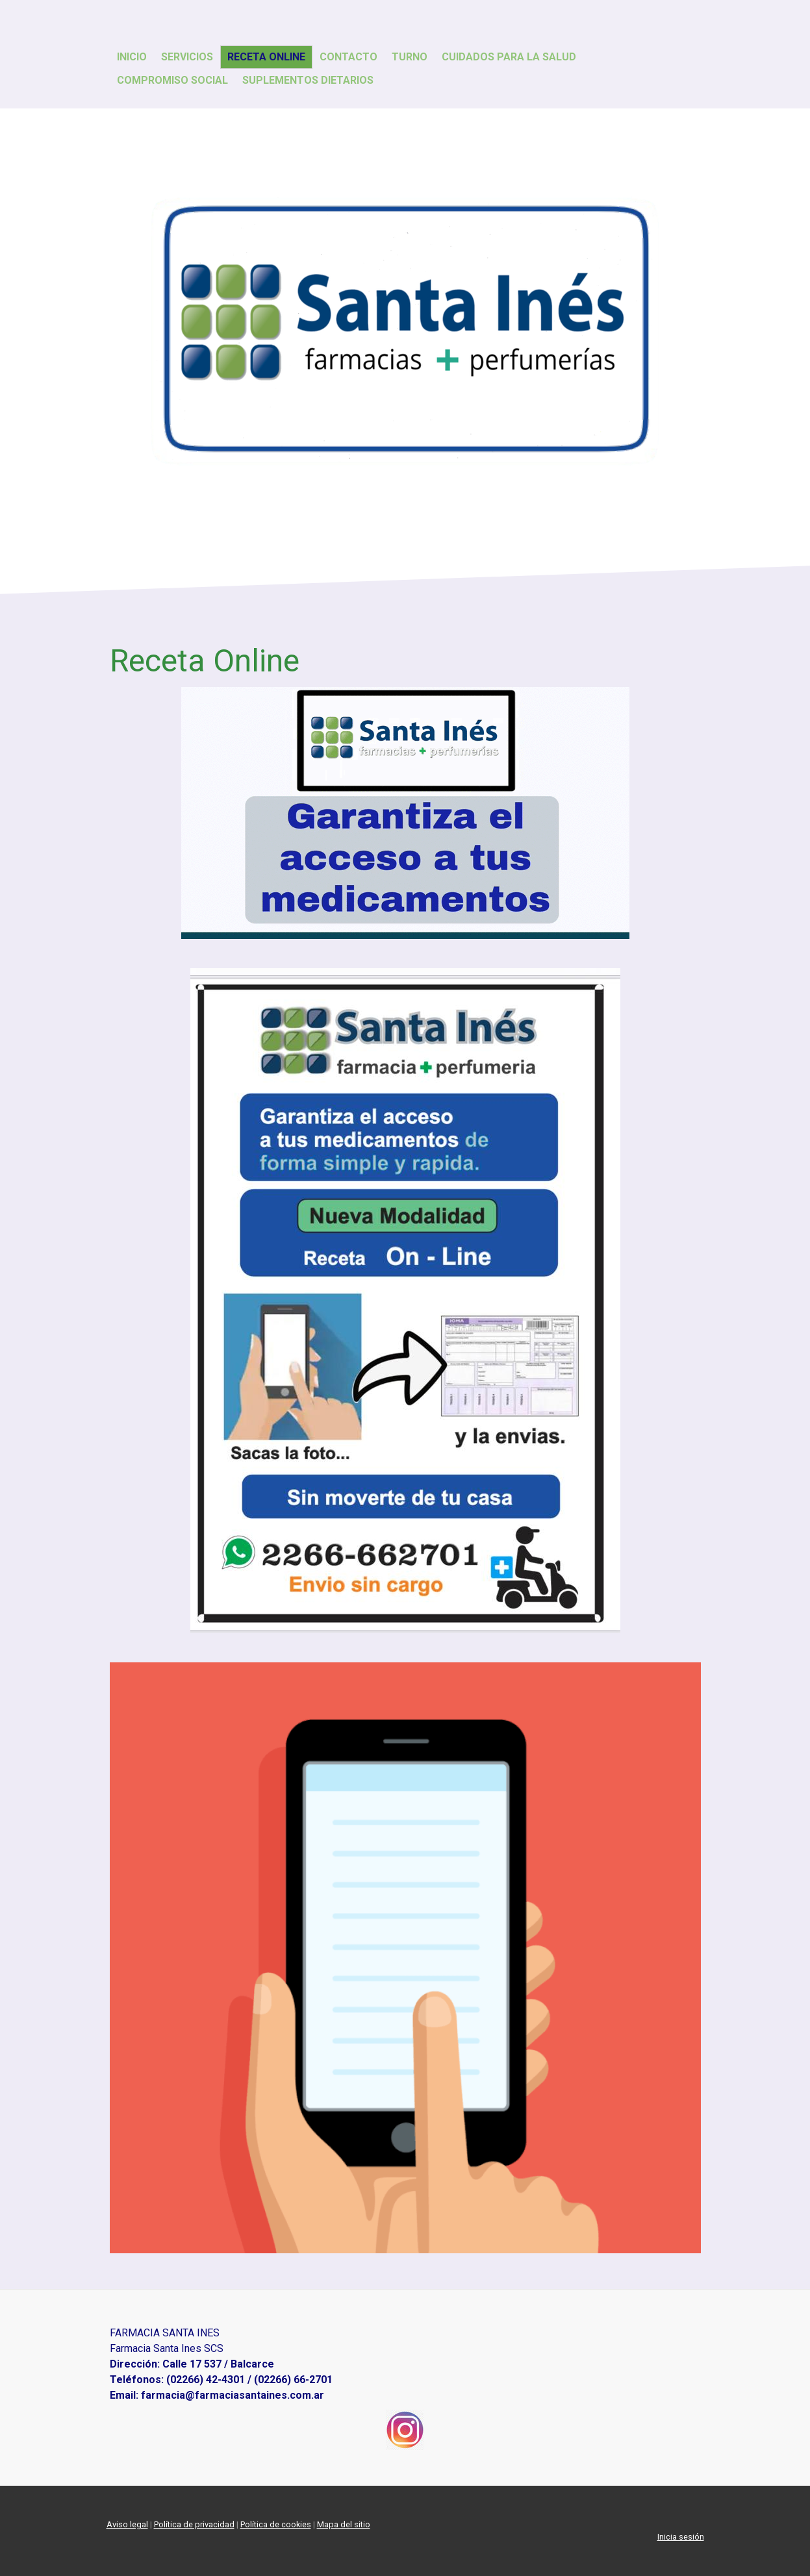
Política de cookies (275, 2524)
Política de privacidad (194, 2524)
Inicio (132, 57)
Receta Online (266, 57)
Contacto (348, 57)
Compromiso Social (172, 80)
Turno (409, 57)
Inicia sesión (680, 2537)
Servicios (187, 57)
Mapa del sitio (343, 2524)
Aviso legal (127, 2524)
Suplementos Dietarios (307, 80)
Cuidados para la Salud (509, 57)
